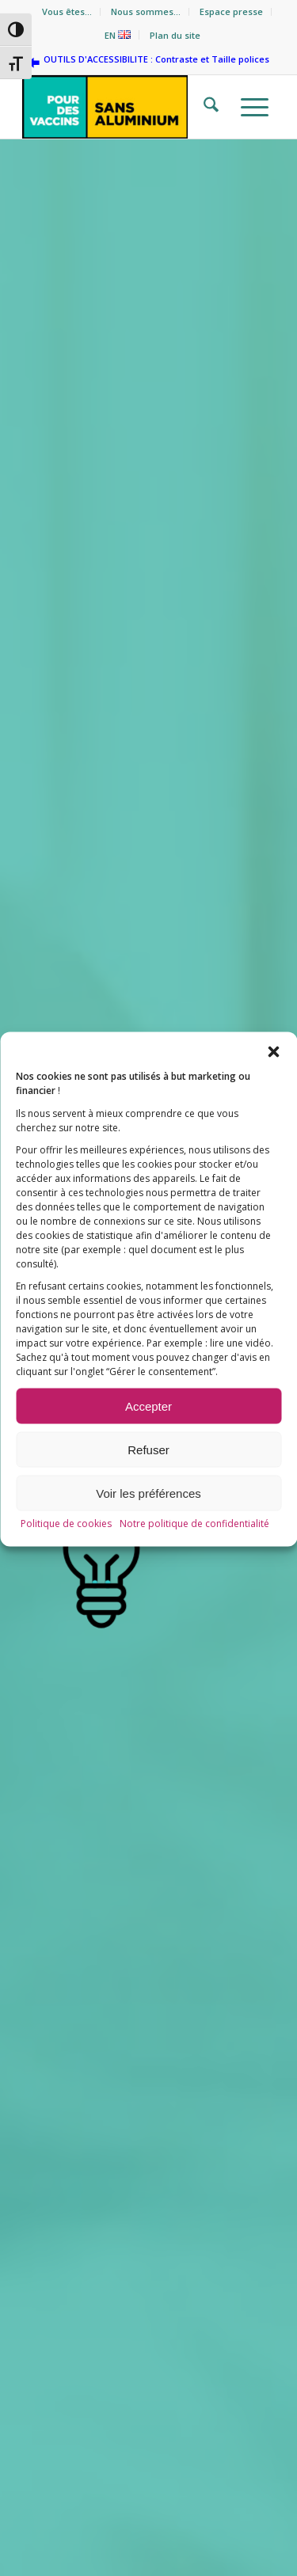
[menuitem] (67, 12)
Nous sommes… (146, 11)
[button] (273, 1088)
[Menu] (250, 107)
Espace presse (231, 11)
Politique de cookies (66, 1560)
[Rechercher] (206, 107)
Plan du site (175, 35)
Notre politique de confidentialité (194, 1560)
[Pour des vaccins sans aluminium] (123, 107)
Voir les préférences (148, 1529)
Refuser (148, 1485)
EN (118, 35)
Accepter (148, 1442)
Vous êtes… (67, 11)
